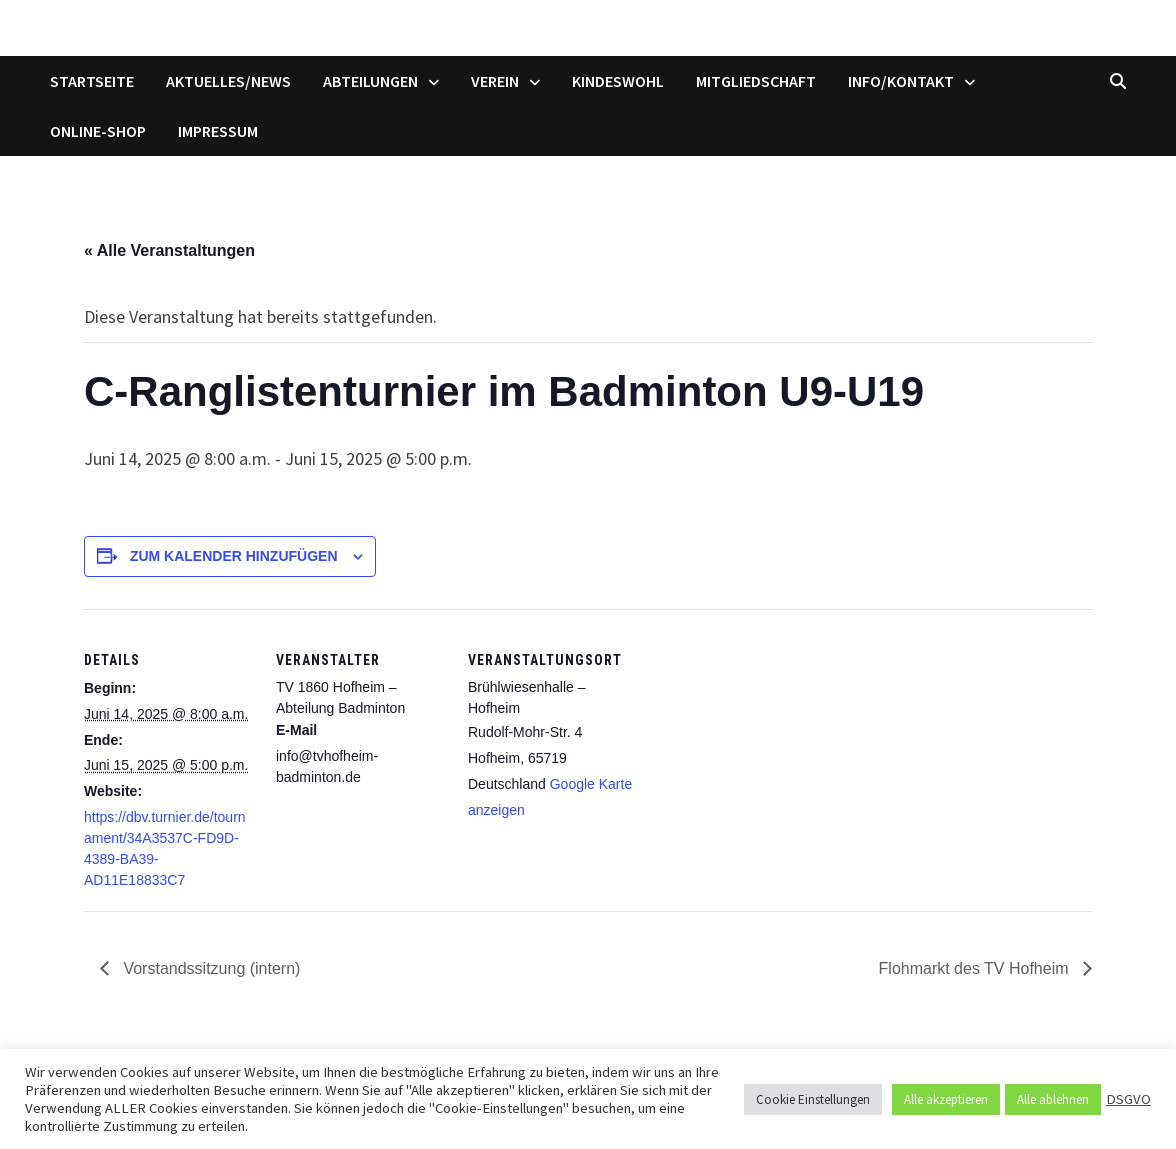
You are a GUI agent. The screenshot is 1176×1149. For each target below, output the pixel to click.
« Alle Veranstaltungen (169, 250)
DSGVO (1128, 1099)
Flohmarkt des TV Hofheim (976, 968)
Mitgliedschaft (756, 81)
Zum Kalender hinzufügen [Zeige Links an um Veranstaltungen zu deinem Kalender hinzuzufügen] (234, 556)
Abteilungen (370, 81)
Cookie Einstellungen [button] (813, 1099)
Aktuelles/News (228, 81)
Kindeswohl (618, 81)
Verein (495, 81)
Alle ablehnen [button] (1053, 1099)
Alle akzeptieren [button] (946, 1099)
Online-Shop (98, 131)
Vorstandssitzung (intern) (209, 968)
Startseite (92, 81)
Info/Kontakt (901, 81)
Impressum (218, 131)
